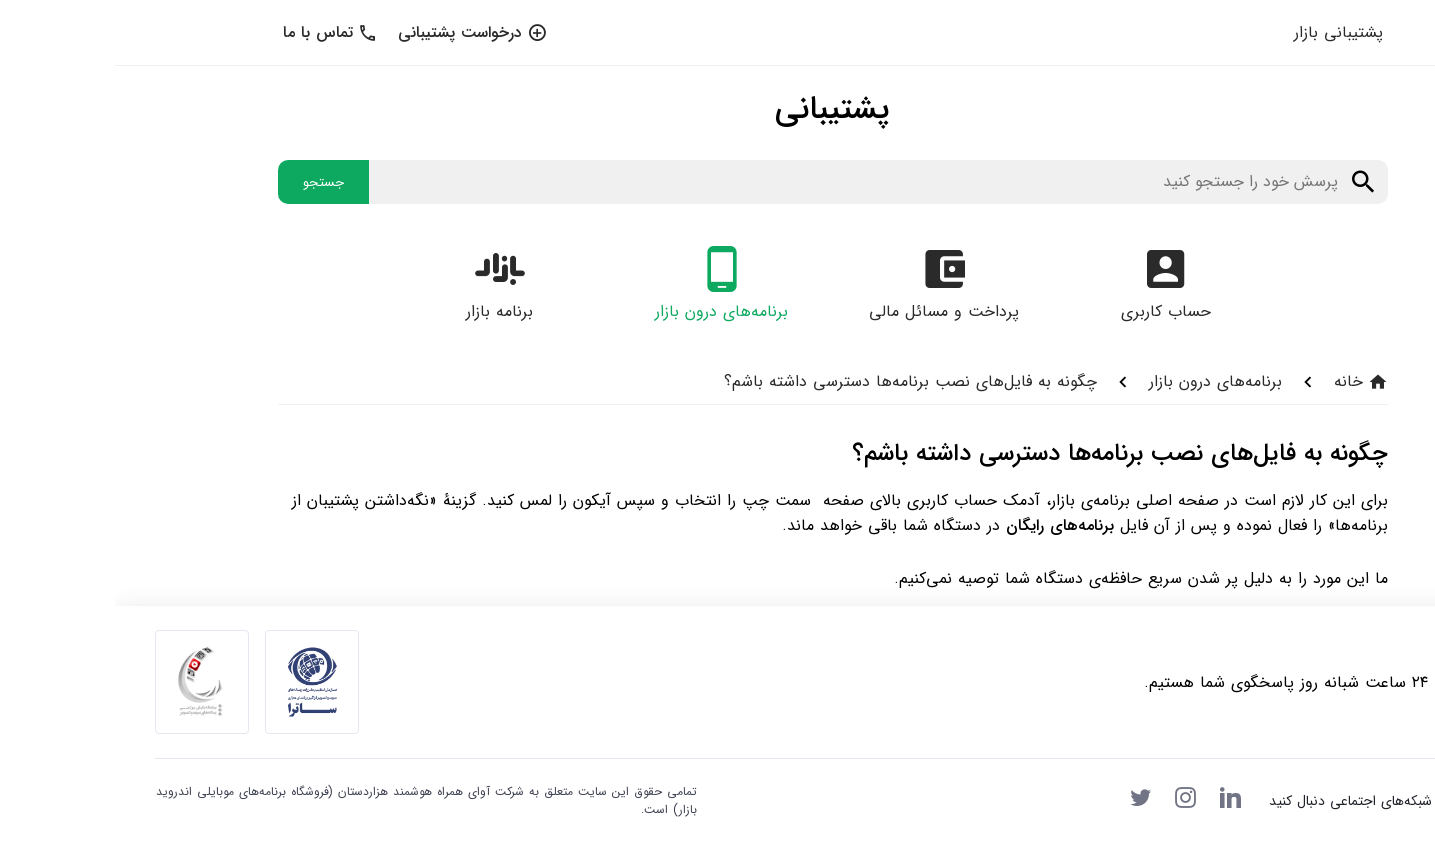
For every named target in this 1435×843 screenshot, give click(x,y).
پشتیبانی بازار (1223, 32)
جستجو (208, 182)
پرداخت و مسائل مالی (829, 311)
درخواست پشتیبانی (357, 32)
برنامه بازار (384, 311)
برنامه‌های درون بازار (606, 311)
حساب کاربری (1051, 311)
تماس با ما (215, 32)
